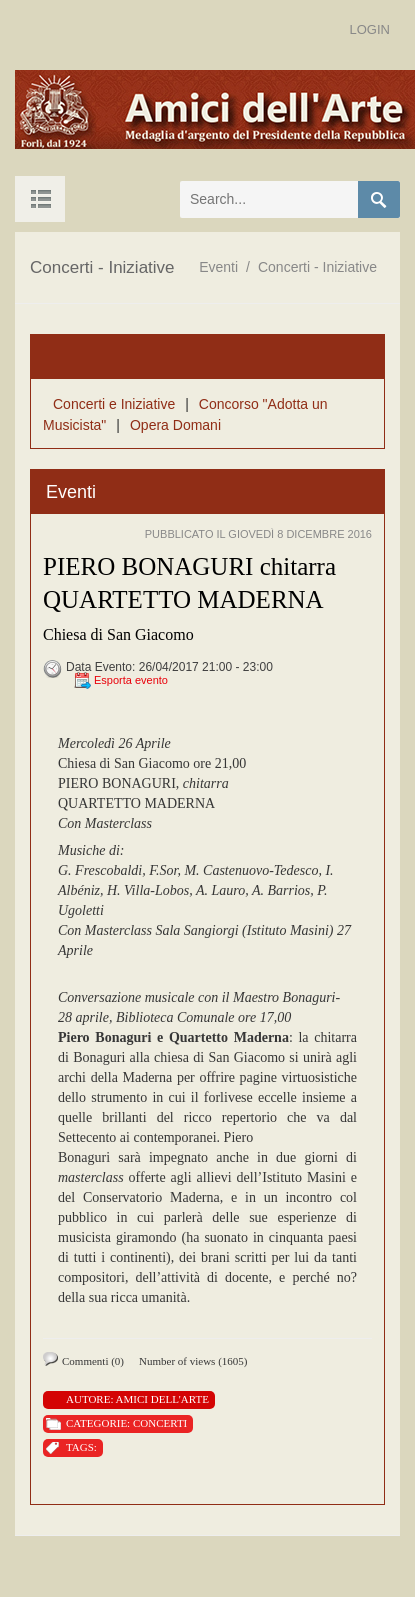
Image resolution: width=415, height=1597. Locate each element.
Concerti (160, 1423)
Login (370, 29)
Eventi (218, 267)
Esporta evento (131, 680)
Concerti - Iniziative (317, 267)
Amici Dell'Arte (162, 1399)
